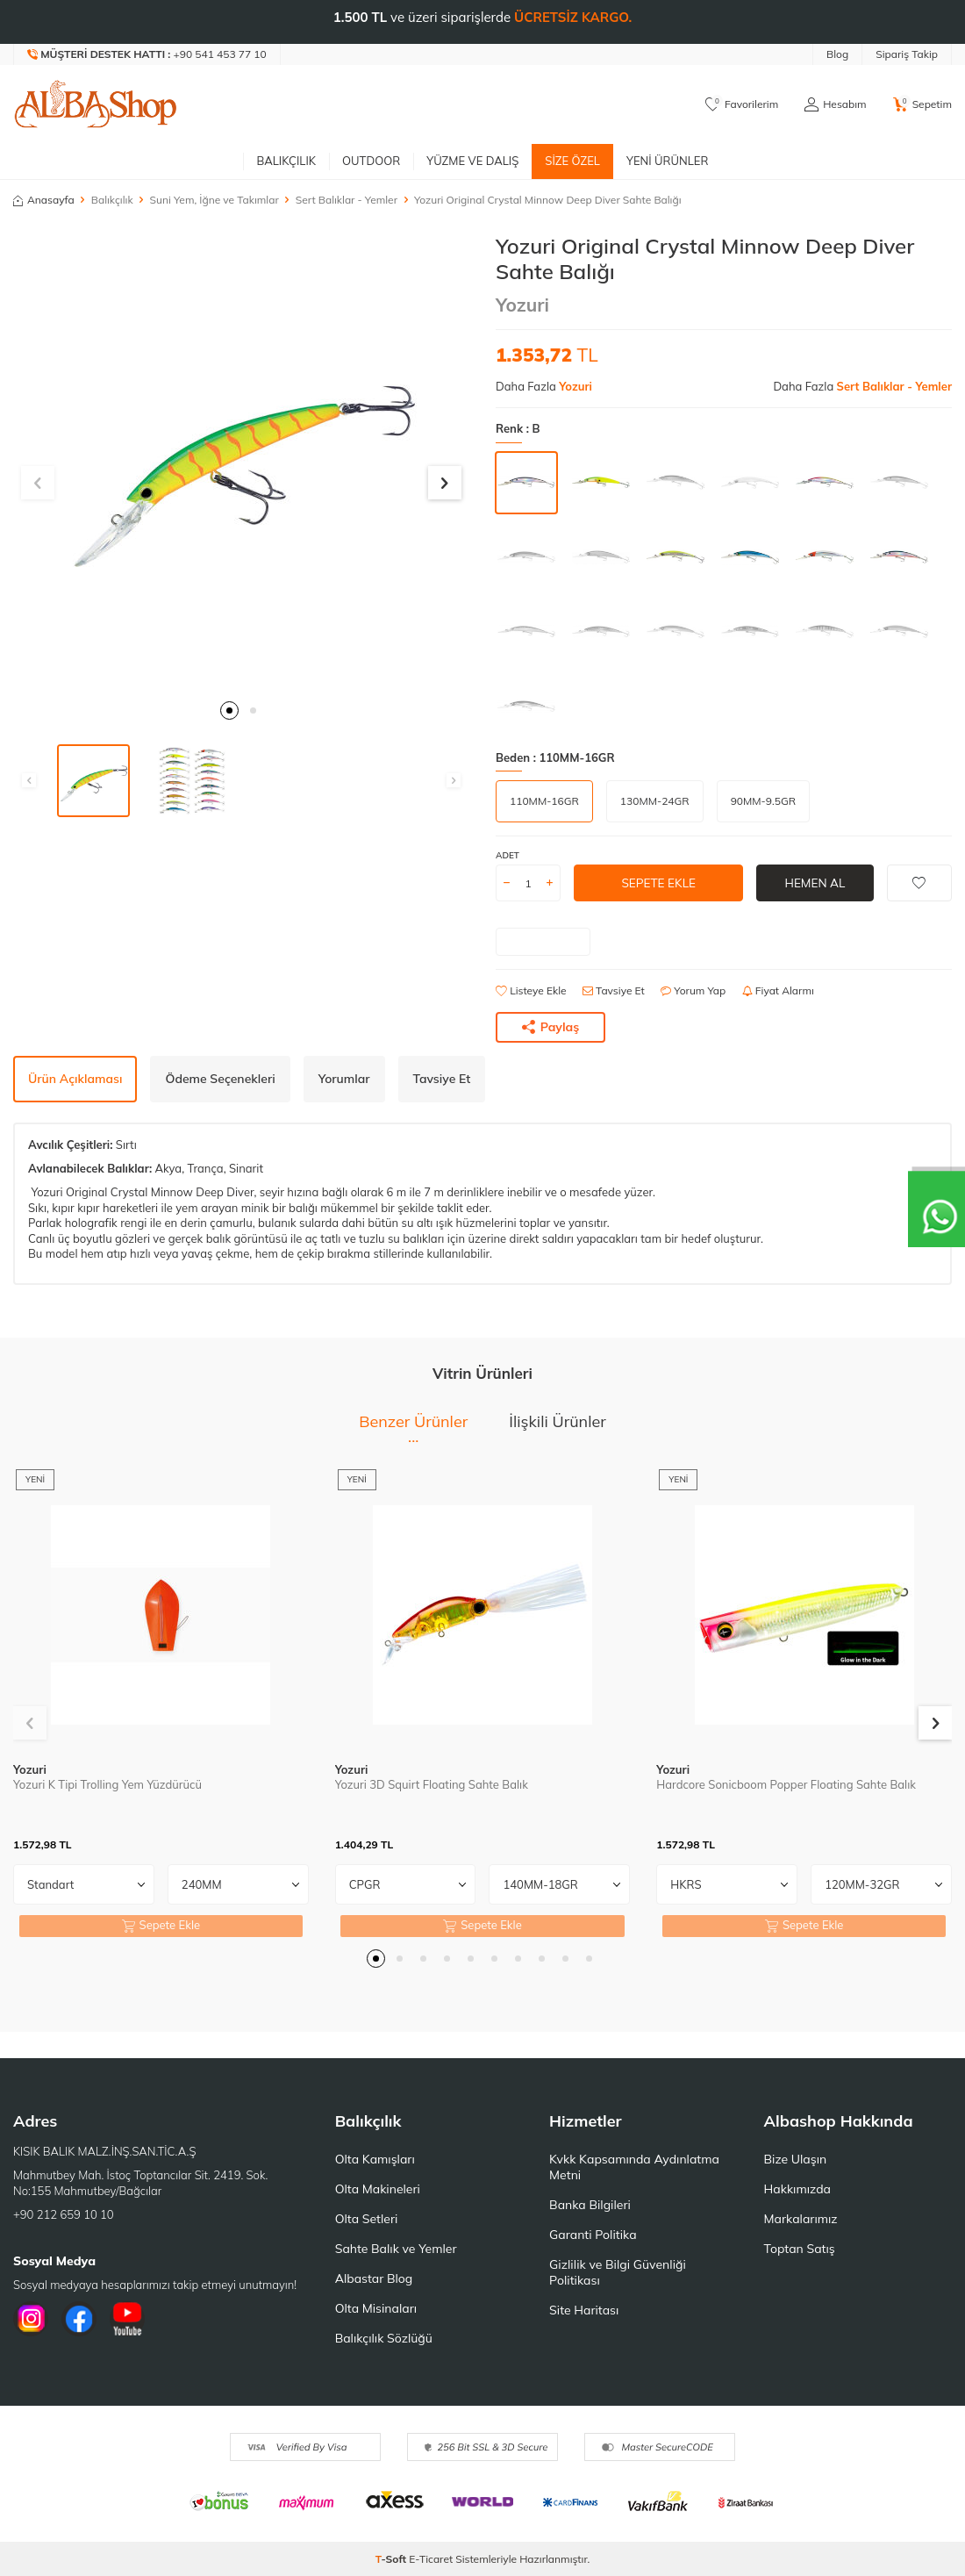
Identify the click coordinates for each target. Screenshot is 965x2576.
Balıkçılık (286, 161)
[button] (229, 710)
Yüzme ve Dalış (472, 161)
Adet (507, 855)
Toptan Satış (799, 2249)
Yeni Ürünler (667, 161)
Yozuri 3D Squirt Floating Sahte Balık (431, 1784)
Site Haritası (583, 2310)
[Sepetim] (922, 104)
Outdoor (371, 161)
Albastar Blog (374, 2278)
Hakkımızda (797, 2189)
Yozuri (522, 304)
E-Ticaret (431, 2558)
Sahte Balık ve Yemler (396, 2249)
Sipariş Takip (907, 54)
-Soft (392, 2558)
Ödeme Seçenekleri (220, 1079)
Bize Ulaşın (795, 2159)
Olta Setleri (366, 2219)
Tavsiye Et (614, 990)
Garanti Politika (593, 2234)
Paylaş (551, 1027)
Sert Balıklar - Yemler (346, 199)
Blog (837, 54)
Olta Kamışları (375, 2159)
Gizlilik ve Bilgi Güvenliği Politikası (617, 2272)
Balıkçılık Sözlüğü (383, 2338)
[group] (241, 461)
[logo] (95, 104)
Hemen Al (814, 883)
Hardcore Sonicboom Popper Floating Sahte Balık (786, 1784)
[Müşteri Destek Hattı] (147, 54)
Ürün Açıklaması (75, 1079)
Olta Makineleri (377, 2189)
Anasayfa (44, 199)
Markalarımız (801, 2219)
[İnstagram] (30, 2318)
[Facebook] (78, 2318)
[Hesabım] (835, 104)
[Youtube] (127, 2318)
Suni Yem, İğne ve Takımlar (214, 199)
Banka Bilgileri (590, 2205)
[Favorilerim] (741, 104)
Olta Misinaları (376, 2308)
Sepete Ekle (658, 883)
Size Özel (572, 161)
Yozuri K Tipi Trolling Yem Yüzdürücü (107, 1784)
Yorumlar (344, 1079)
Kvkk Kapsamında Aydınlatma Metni (634, 2167)
